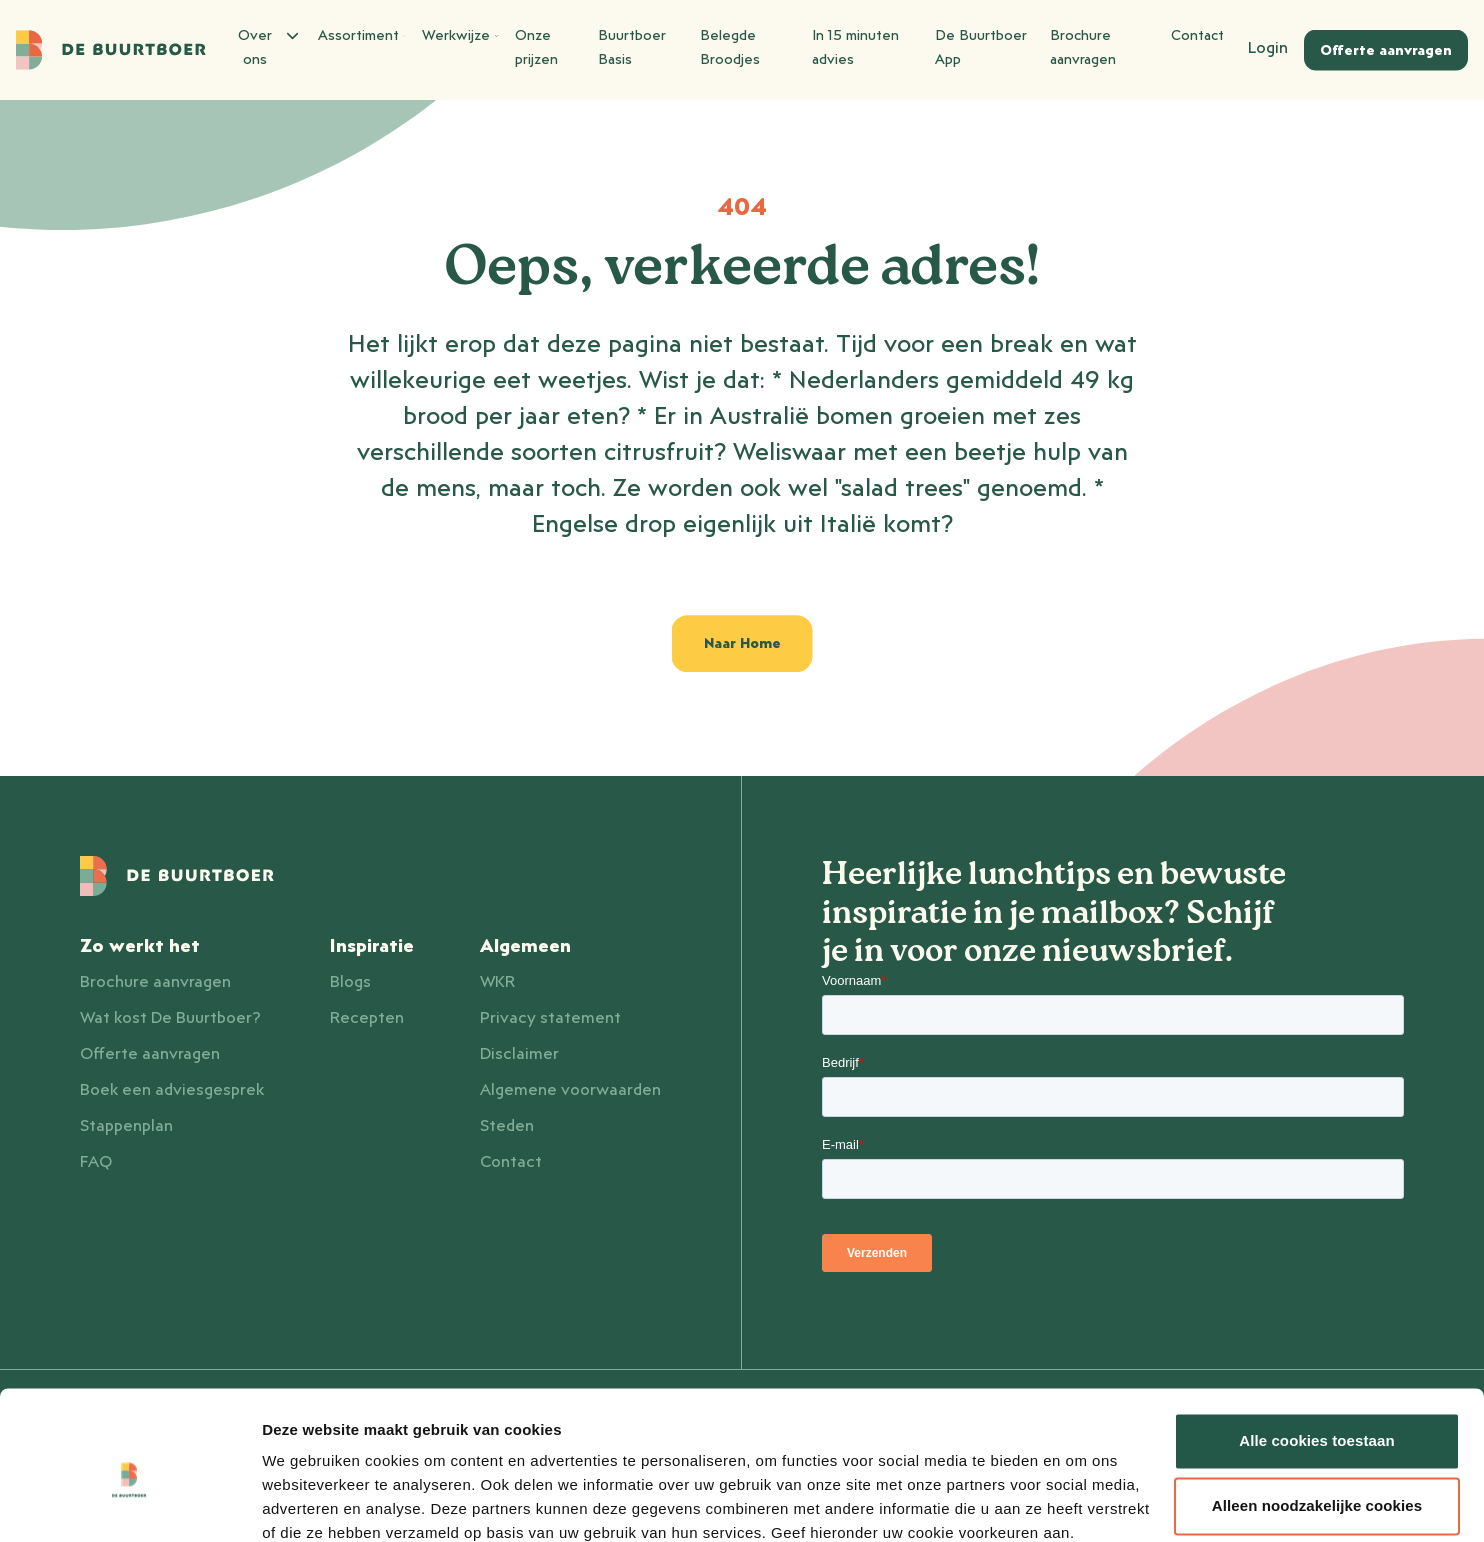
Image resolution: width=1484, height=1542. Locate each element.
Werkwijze (460, 36)
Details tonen (309, 1502)
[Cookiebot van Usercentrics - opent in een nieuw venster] (129, 1503)
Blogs (350, 982)
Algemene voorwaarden (570, 1090)
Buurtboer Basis (632, 48)
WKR (497, 982)
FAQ (96, 1162)
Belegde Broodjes (730, 48)
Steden (507, 1126)
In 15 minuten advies (855, 48)
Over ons (266, 45)
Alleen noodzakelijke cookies (1317, 1420)
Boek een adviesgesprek (172, 1090)
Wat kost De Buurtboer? (170, 1018)
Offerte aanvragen (150, 1054)
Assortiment (362, 36)
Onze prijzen (536, 48)
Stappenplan (126, 1126)
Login (1268, 48)
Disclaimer (519, 1054)
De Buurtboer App (981, 48)
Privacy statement (550, 1018)
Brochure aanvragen (1083, 48)
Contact (1197, 36)
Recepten (367, 1018)
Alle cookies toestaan (1317, 1355)
